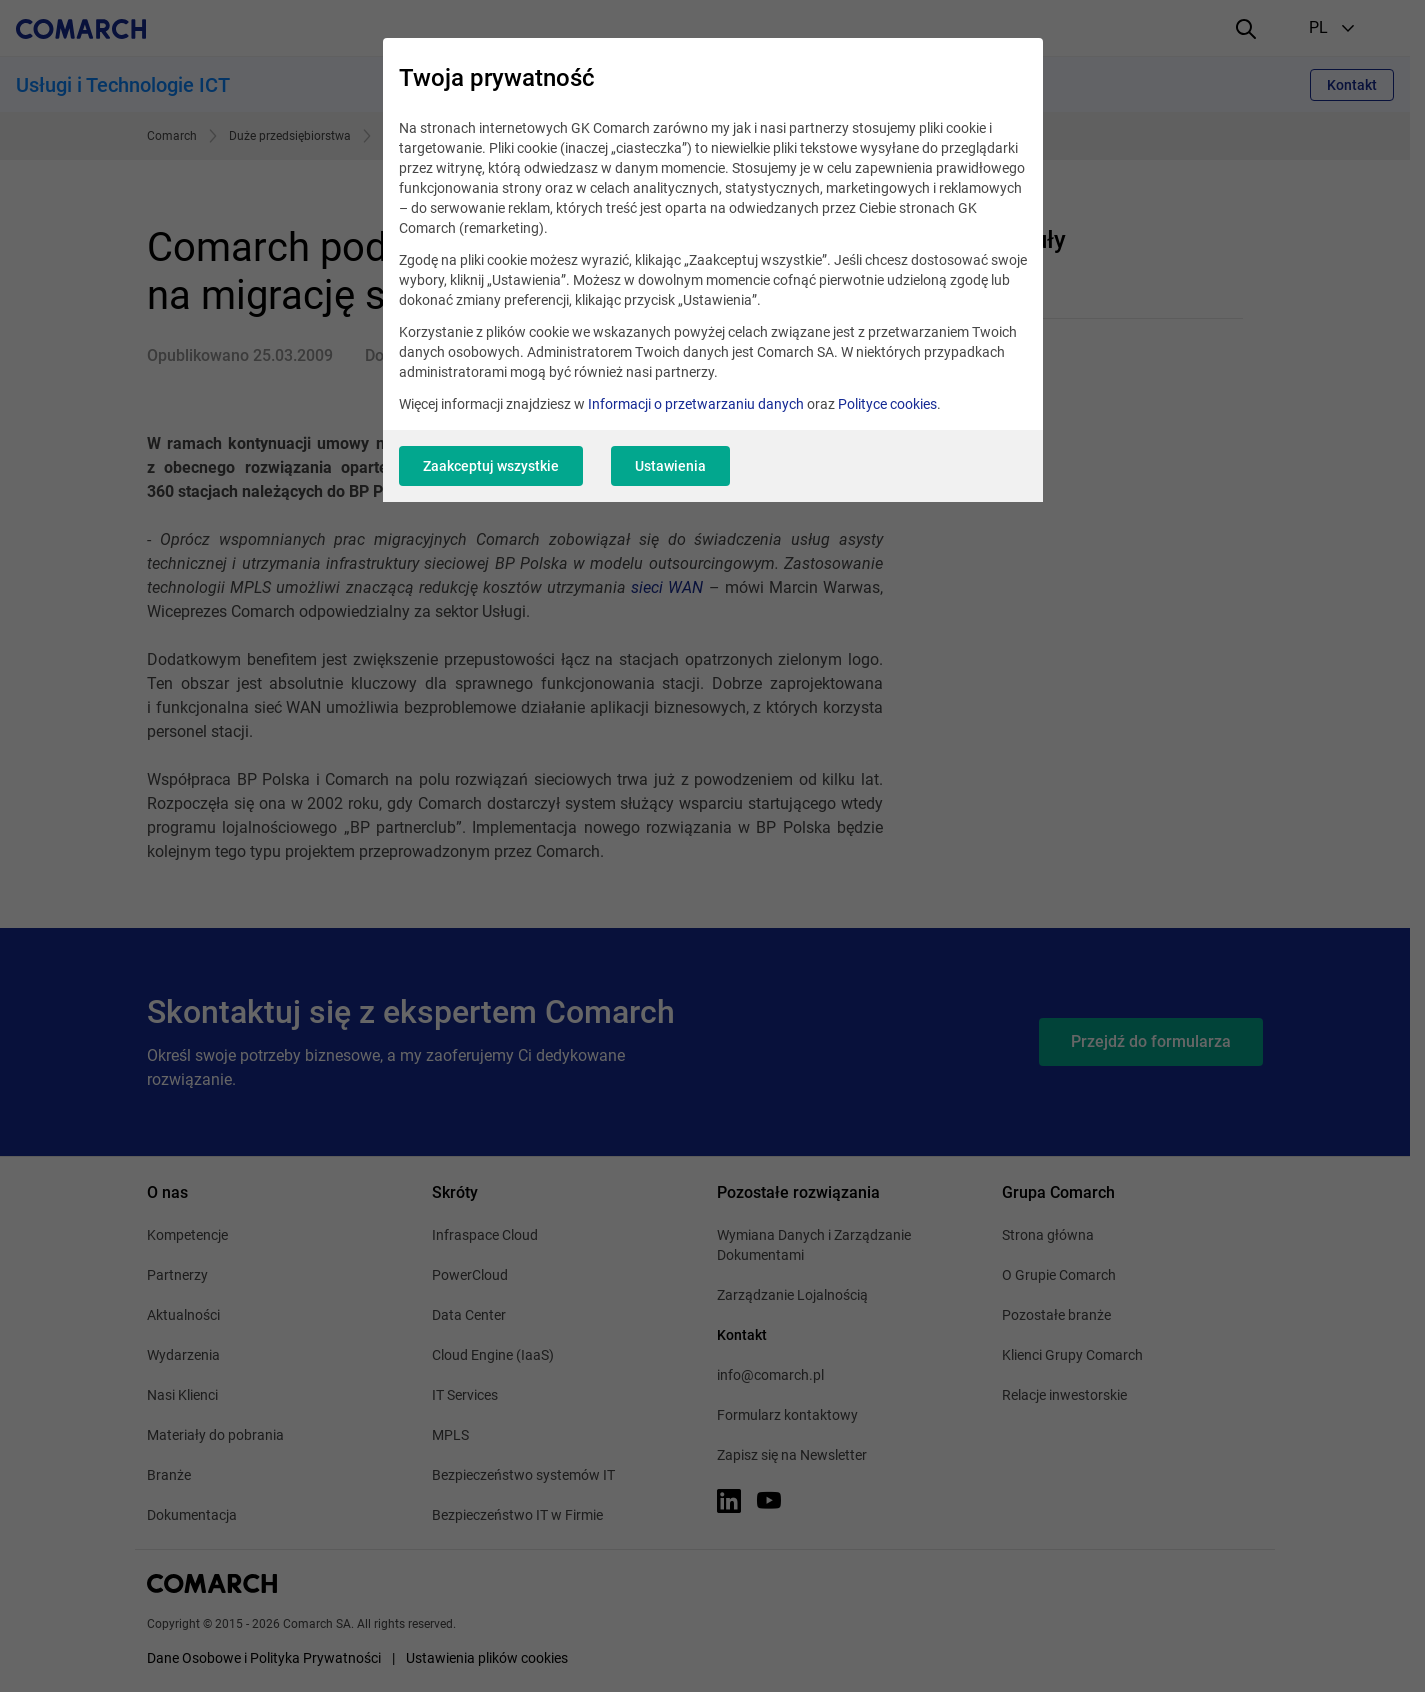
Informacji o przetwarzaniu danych (696, 404)
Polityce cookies (887, 404)
